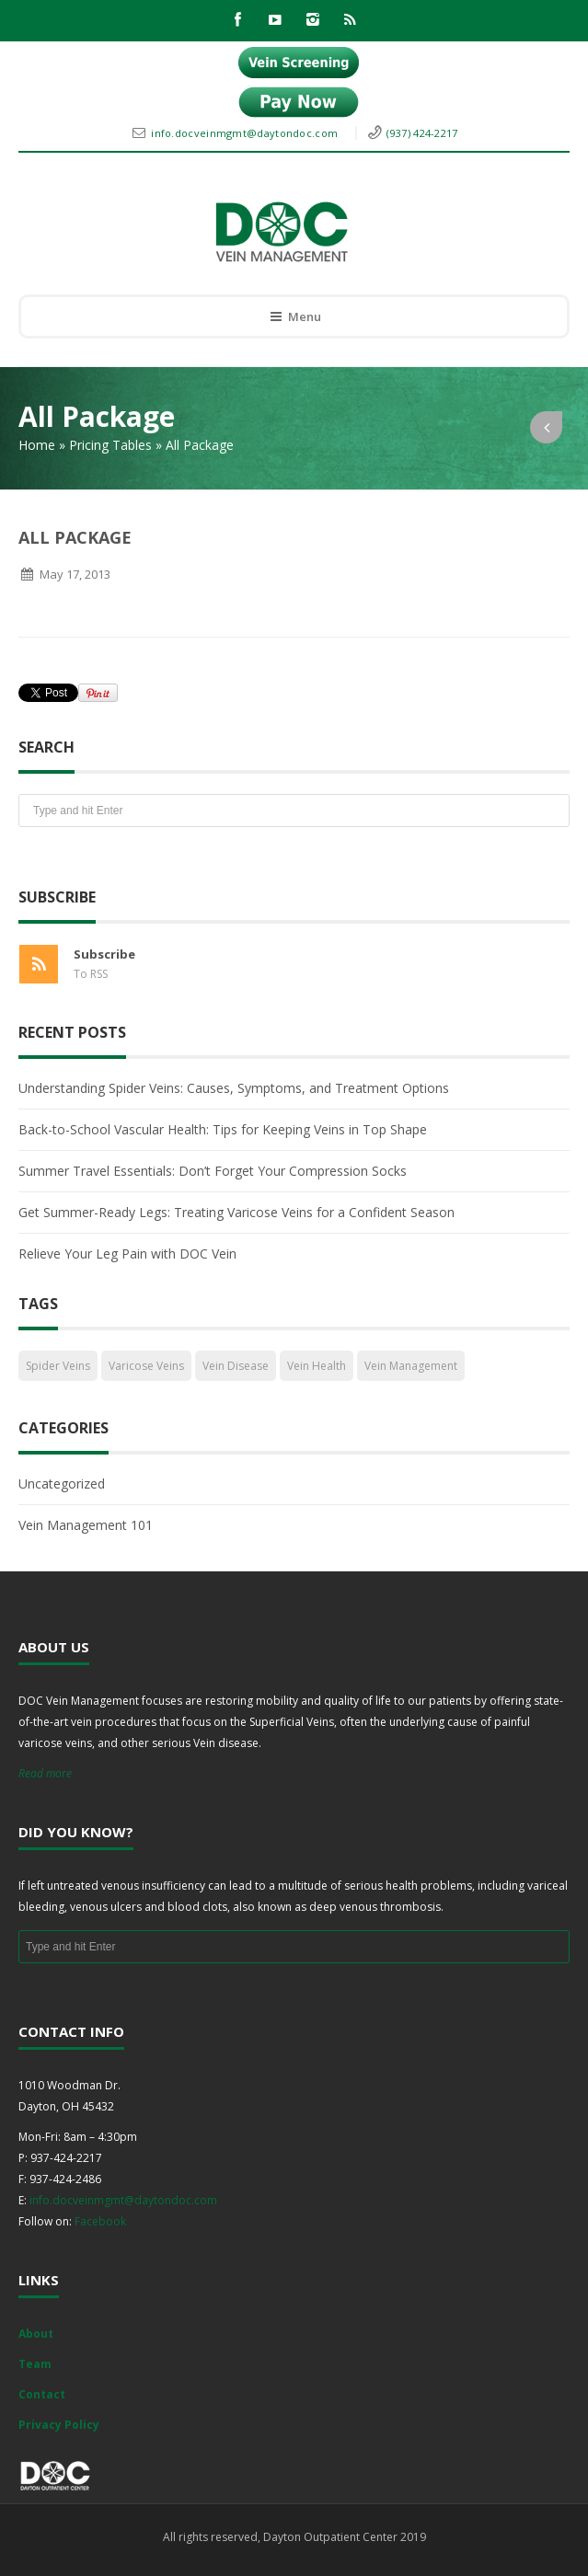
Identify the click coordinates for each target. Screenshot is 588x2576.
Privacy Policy (58, 2424)
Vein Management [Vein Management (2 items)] (410, 1366)
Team (35, 2364)
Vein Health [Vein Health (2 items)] (316, 1366)
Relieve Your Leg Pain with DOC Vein (127, 1253)
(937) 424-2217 (421, 133)
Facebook (100, 2221)
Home (36, 445)
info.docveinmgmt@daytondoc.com (245, 133)
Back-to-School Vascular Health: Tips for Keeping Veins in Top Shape (222, 1129)
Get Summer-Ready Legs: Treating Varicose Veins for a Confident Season (236, 1212)
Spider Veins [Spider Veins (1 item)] (58, 1366)
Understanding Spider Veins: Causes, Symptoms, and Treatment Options (233, 1088)
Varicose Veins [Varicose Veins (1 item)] (146, 1366)
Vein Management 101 (85, 1525)
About (35, 2333)
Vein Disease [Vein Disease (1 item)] (235, 1366)
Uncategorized (61, 1483)
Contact (41, 2394)
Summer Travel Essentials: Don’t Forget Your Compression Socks (212, 1170)
